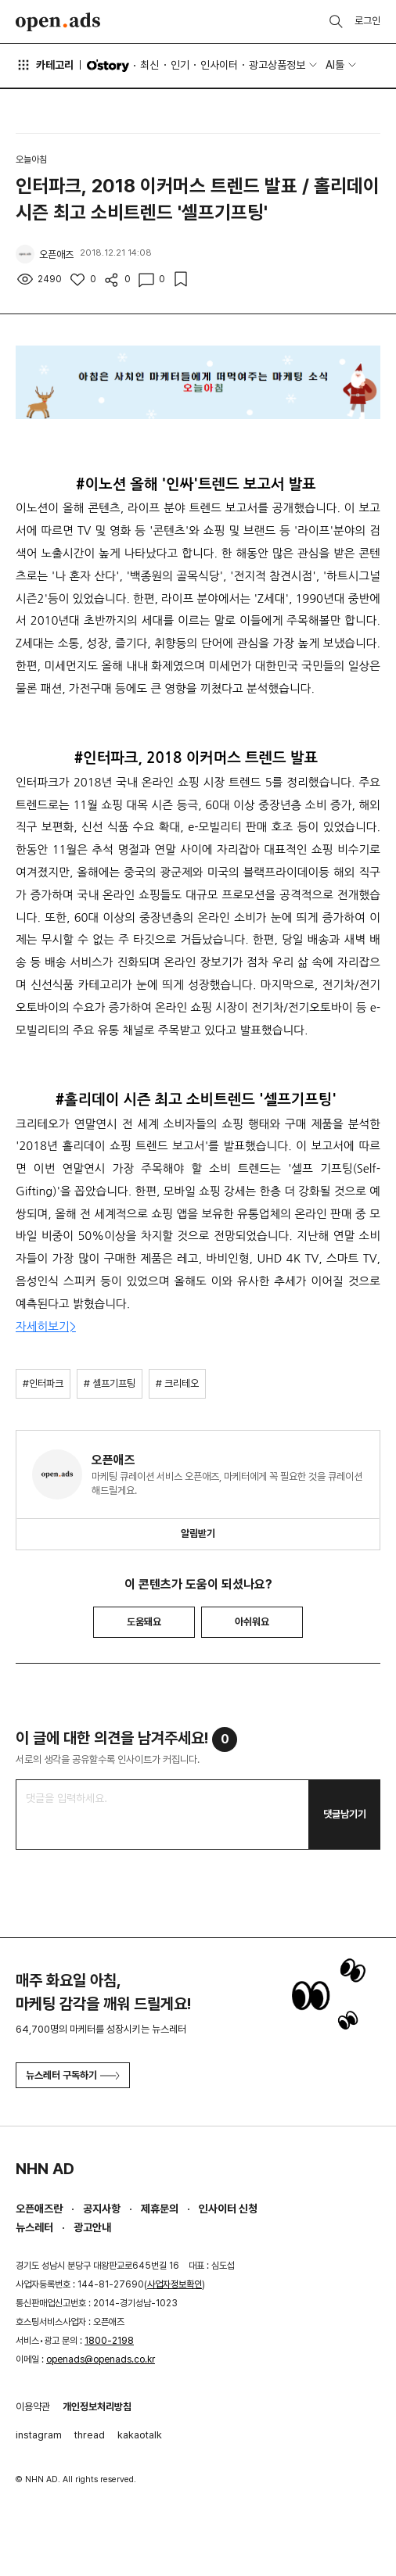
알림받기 (198, 1533)
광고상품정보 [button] (277, 65)
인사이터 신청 (228, 2208)
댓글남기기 (344, 1814)
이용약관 (33, 2407)
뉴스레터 (34, 2227)
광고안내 (92, 2227)
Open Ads (58, 22)
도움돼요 (144, 1622)
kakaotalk (139, 2435)
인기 (180, 65)
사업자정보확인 (174, 2284)
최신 (149, 65)
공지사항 (102, 2208)
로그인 (367, 21)
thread (89, 2435)
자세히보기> (46, 1326)
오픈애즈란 (39, 2208)
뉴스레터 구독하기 (73, 2075)
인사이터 (219, 65)
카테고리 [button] (45, 65)
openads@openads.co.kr (100, 2359)
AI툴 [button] (335, 65)
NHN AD (45, 2168)
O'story (108, 65)
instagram (39, 2435)
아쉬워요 (252, 1622)
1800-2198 (109, 2340)
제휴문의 (159, 2208)
